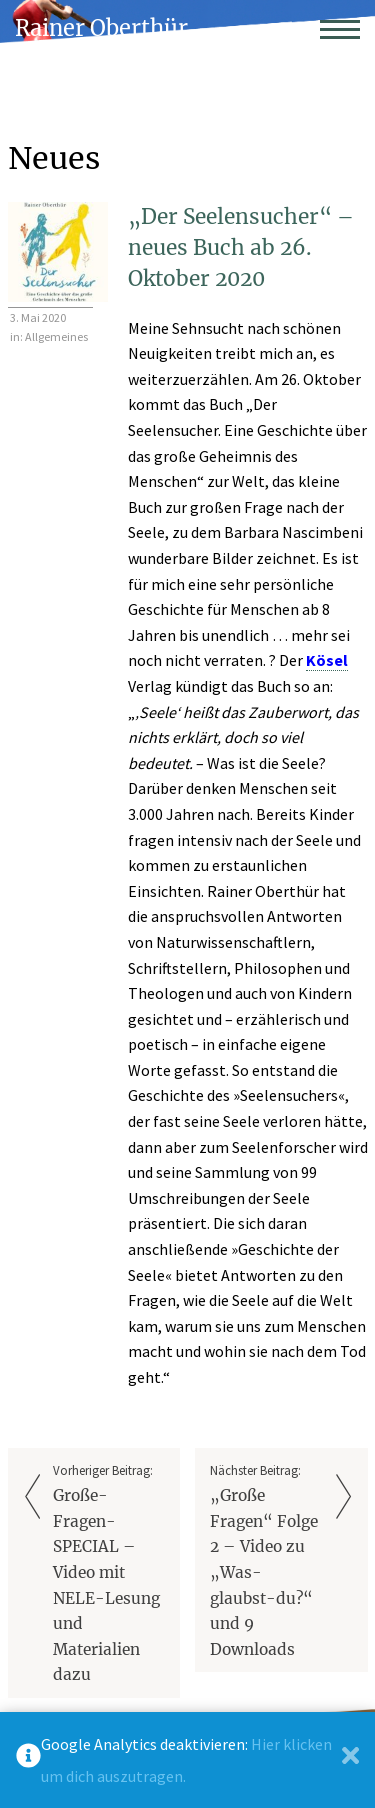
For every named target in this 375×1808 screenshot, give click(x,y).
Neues (54, 158)
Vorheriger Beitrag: (109, 1575)
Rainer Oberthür (101, 28)
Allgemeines (56, 336)
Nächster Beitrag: (266, 1562)
